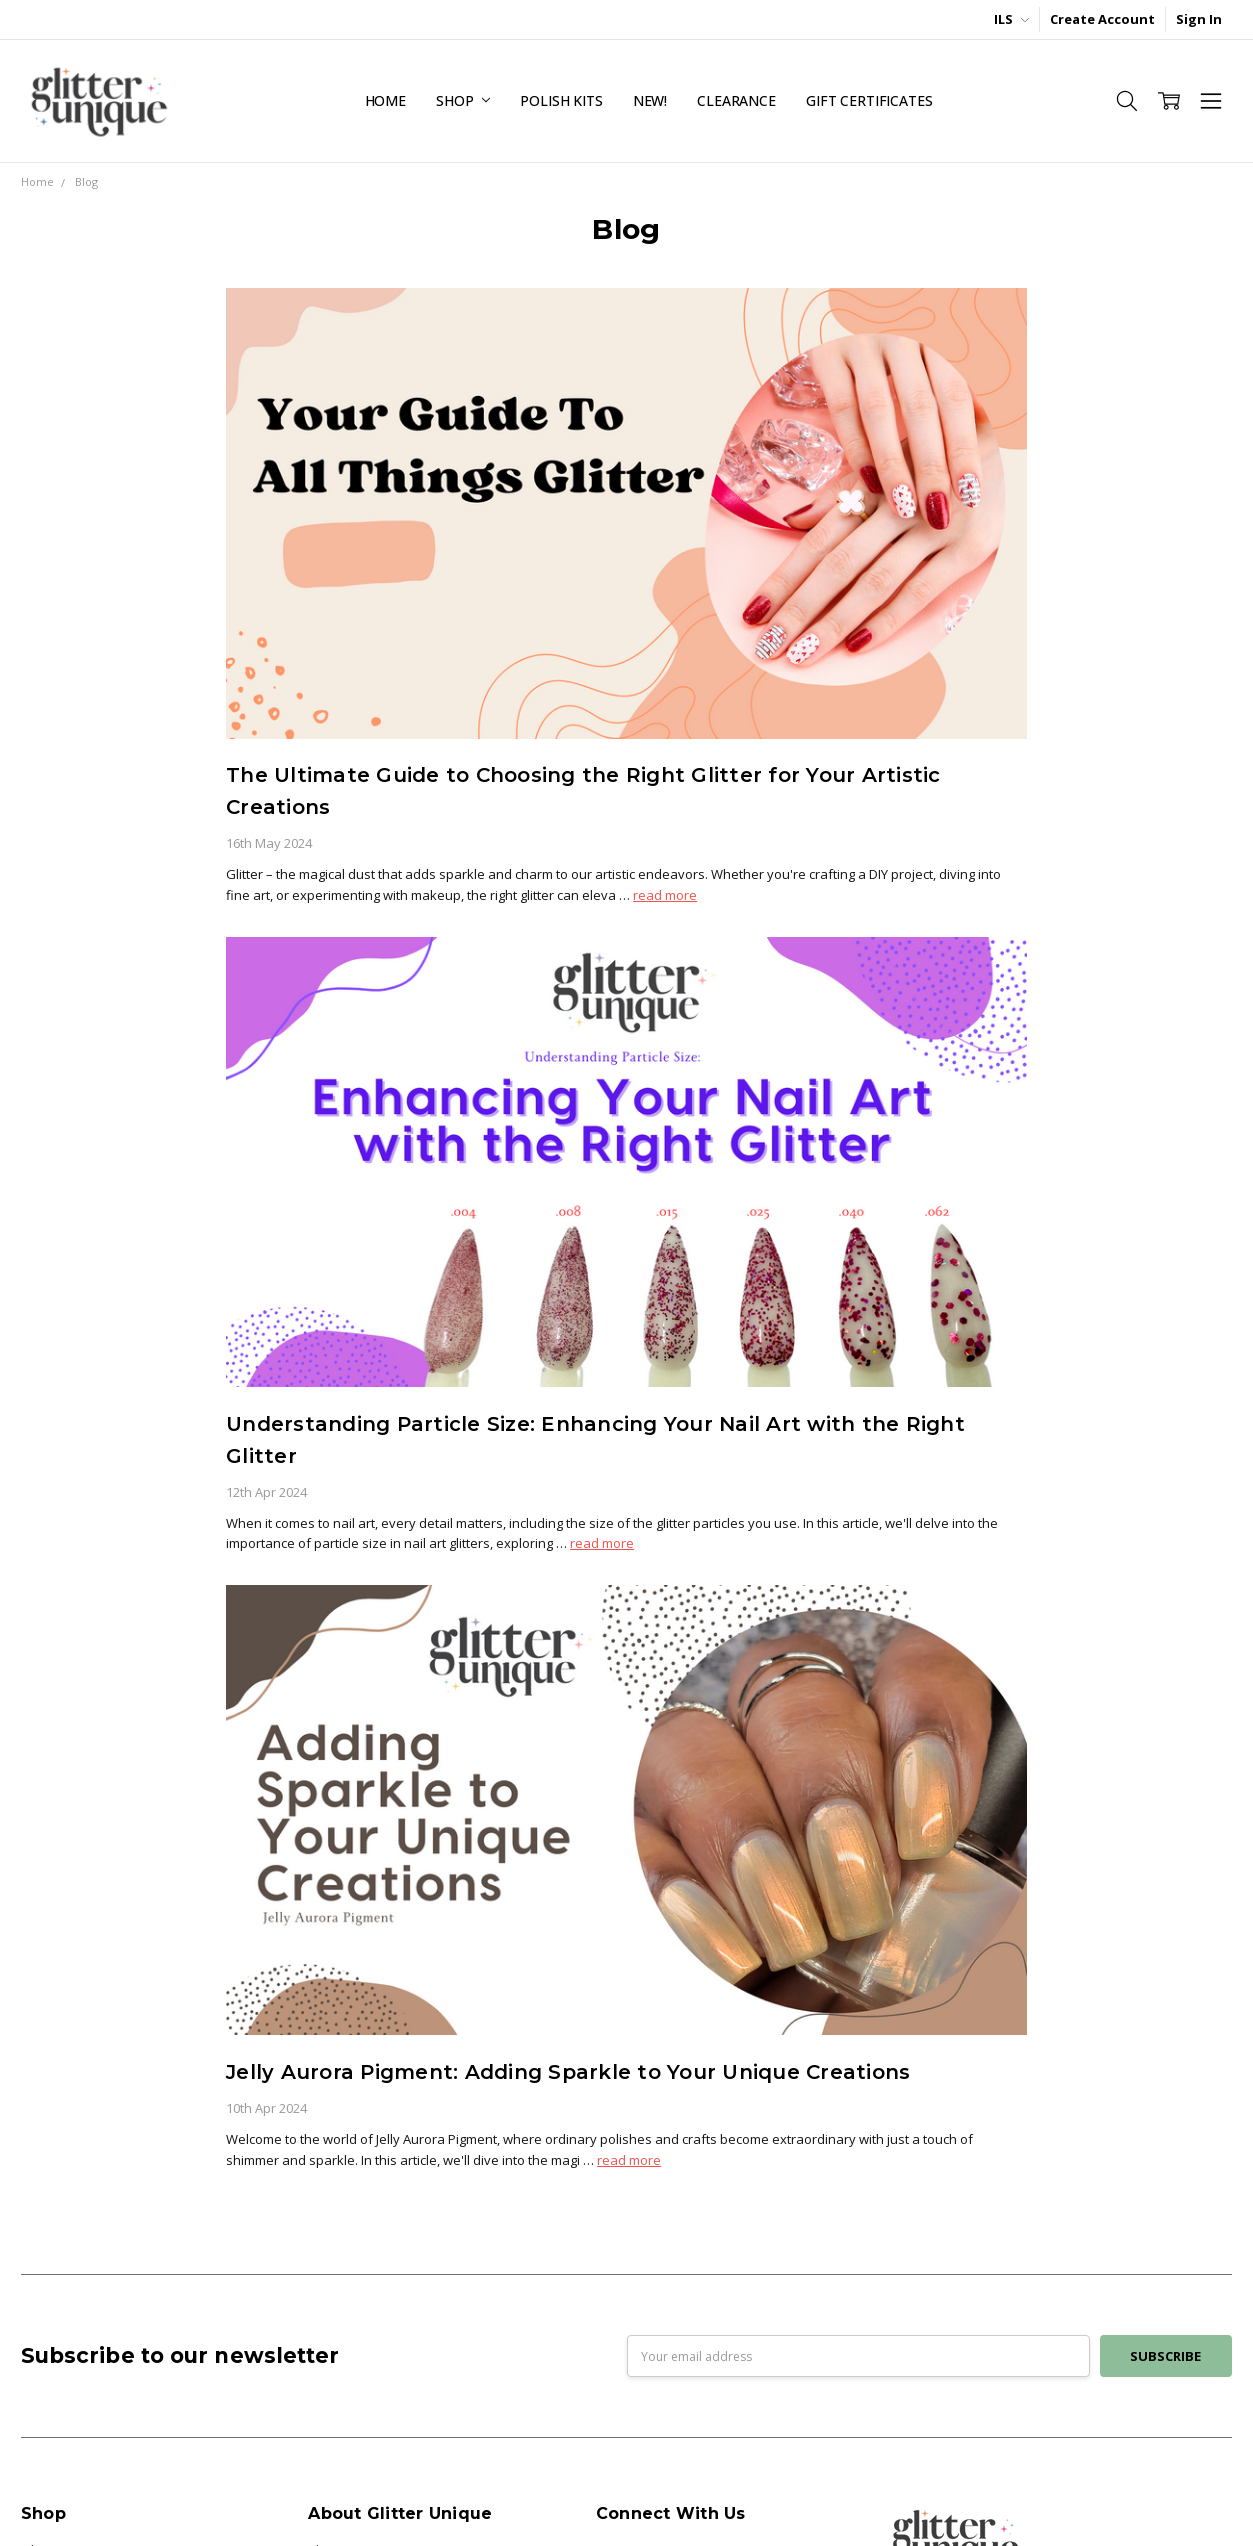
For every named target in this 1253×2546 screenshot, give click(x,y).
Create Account (1102, 19)
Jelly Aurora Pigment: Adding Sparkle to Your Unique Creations (568, 2072)
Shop (463, 100)
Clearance (736, 100)
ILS (1011, 19)
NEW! (650, 100)
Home (385, 100)
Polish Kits (561, 100)
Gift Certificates (869, 100)
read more (665, 895)
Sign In (1199, 19)
